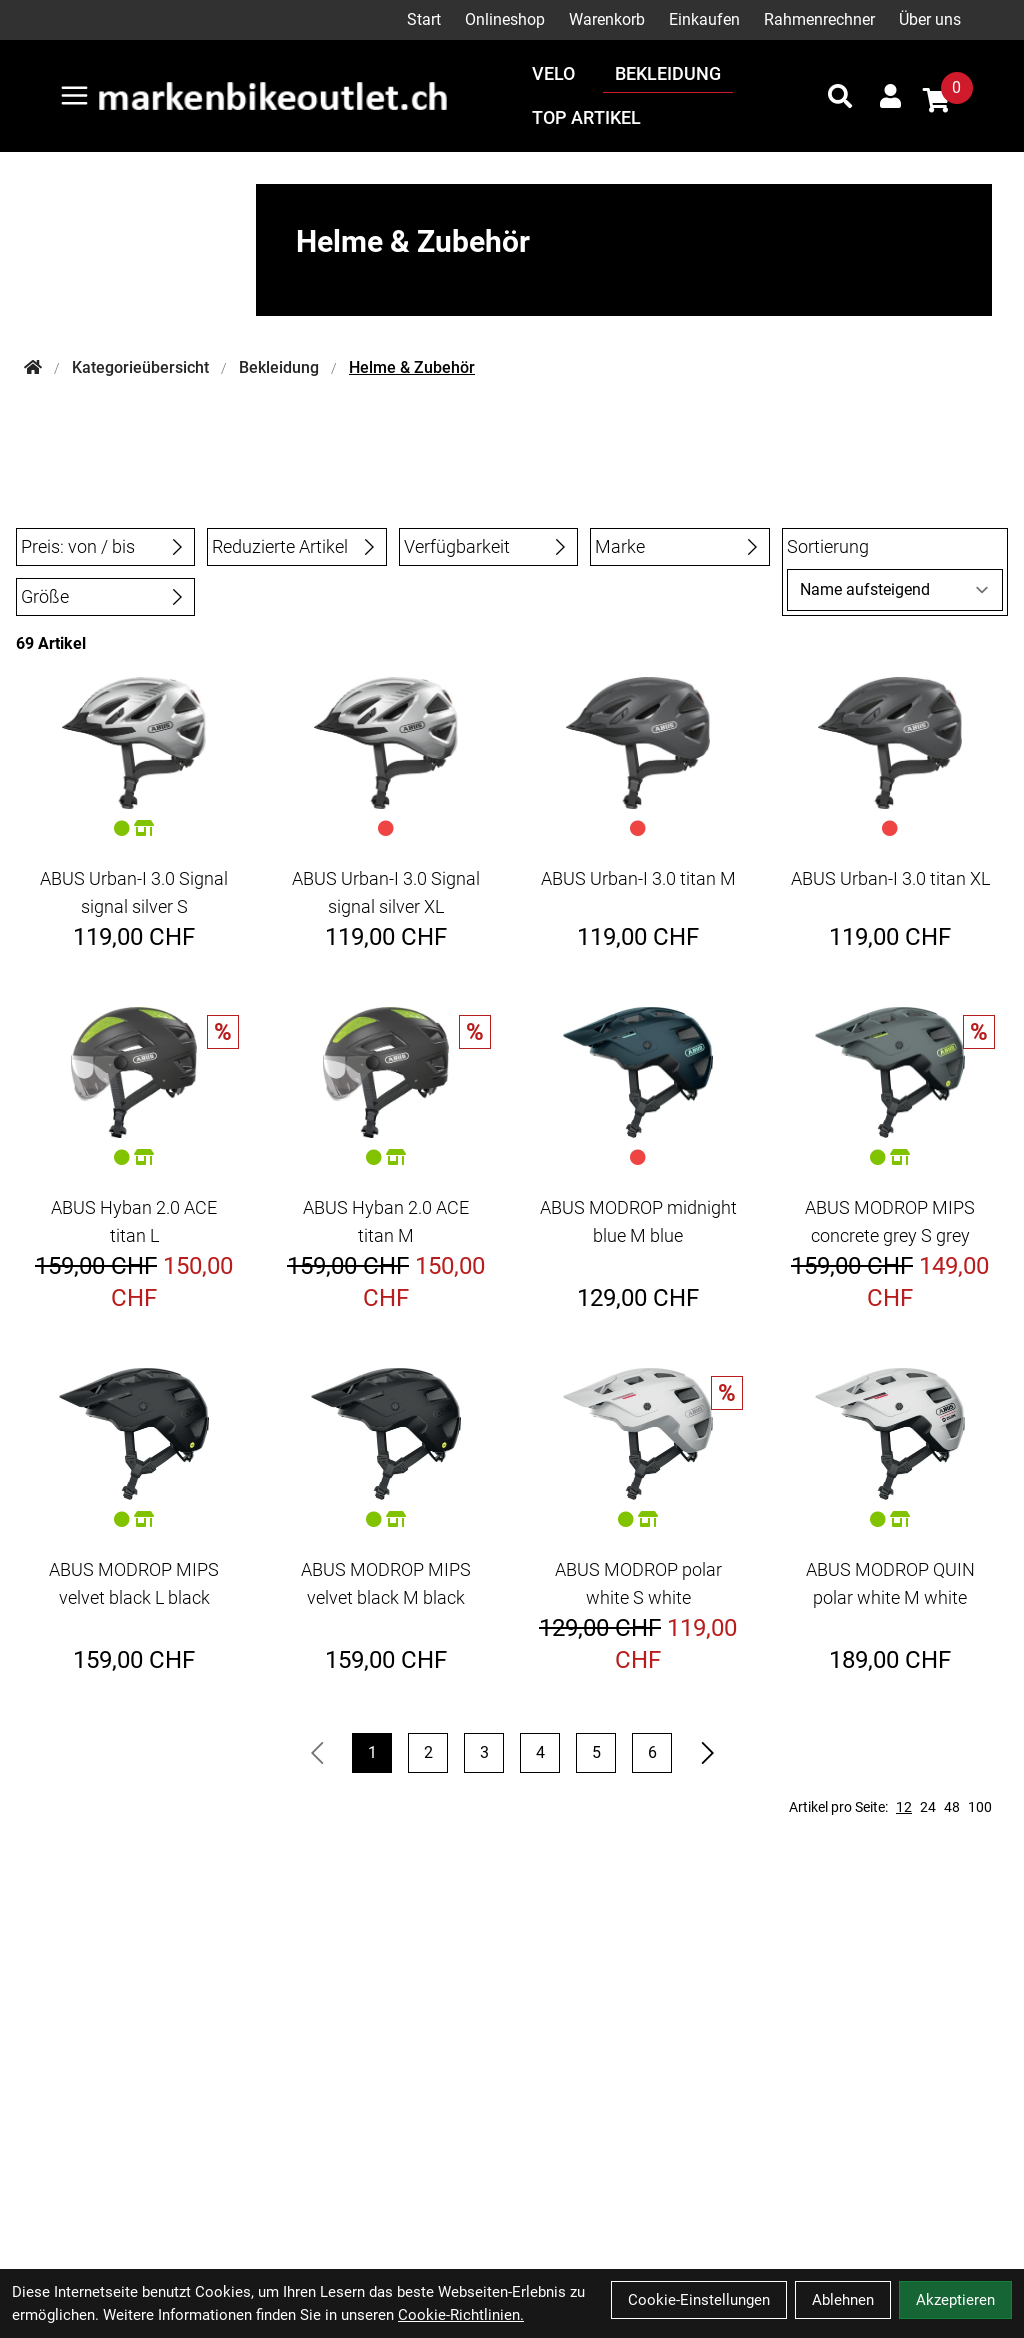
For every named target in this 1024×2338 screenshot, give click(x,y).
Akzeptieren (955, 2300)
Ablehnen (843, 2300)
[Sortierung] (895, 590)
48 (952, 1807)
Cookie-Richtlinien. (461, 2315)
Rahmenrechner (819, 19)
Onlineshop (505, 19)
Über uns (930, 19)
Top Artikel (586, 117)
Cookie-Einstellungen (699, 2300)
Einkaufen (704, 19)
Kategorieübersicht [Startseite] (140, 367)
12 (904, 1807)
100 (980, 1807)
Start (424, 19)
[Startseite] (33, 368)
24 (928, 1807)
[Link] (74, 95)
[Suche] (840, 96)
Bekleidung (668, 73)
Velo (553, 73)
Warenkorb (607, 19)
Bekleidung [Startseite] (279, 367)
